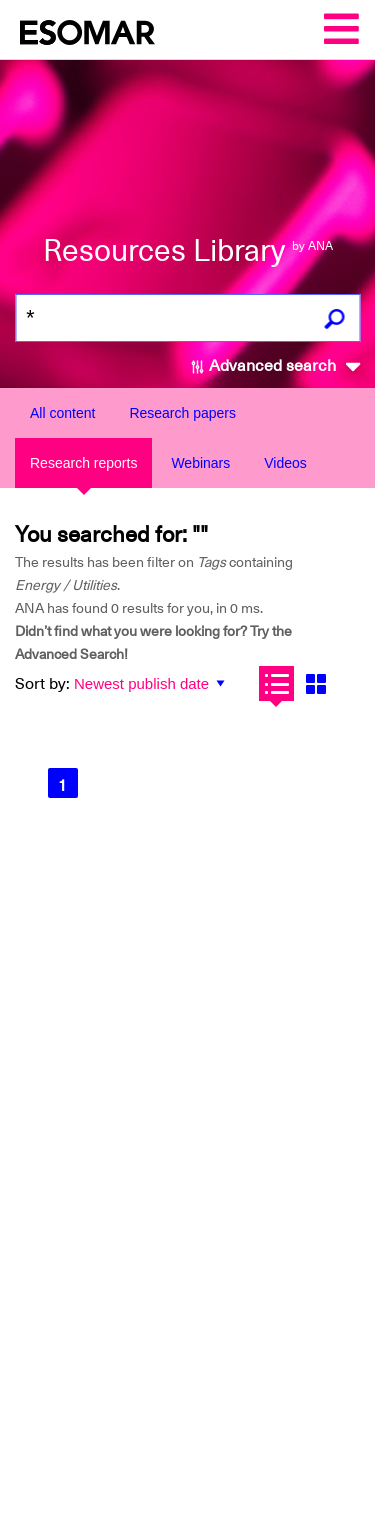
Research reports (83, 463)
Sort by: (42, 684)
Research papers (182, 413)
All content (62, 413)
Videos (285, 463)
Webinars (200, 463)
